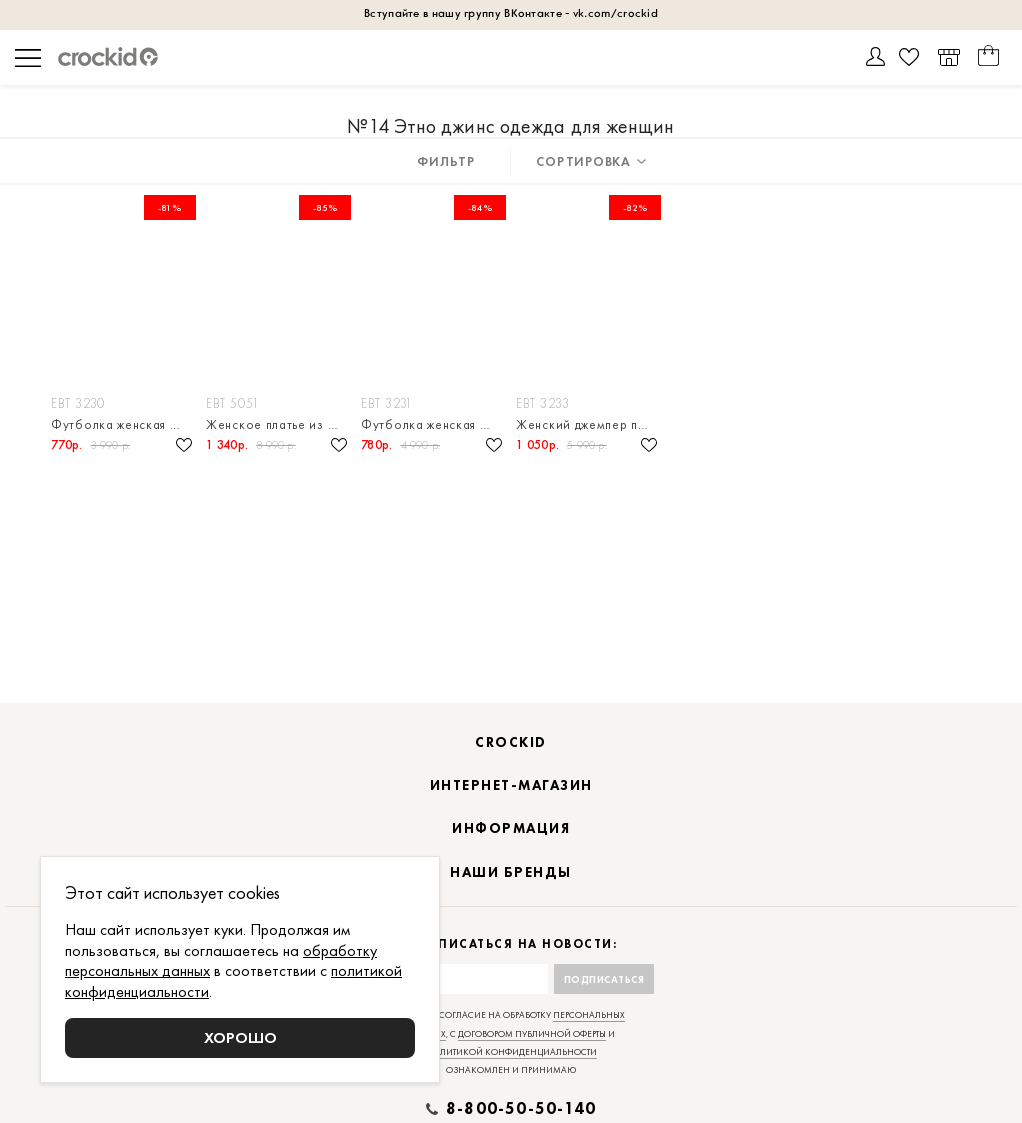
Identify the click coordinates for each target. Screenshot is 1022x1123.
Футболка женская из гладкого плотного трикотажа (433, 424)
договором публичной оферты (532, 1034)
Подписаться (604, 979)
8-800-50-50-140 (521, 1109)
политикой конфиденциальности (511, 1052)
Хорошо (240, 1037)
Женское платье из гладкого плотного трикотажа (278, 424)
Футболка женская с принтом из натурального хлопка (123, 424)
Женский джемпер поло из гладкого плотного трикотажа (588, 424)
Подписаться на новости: (511, 944)
